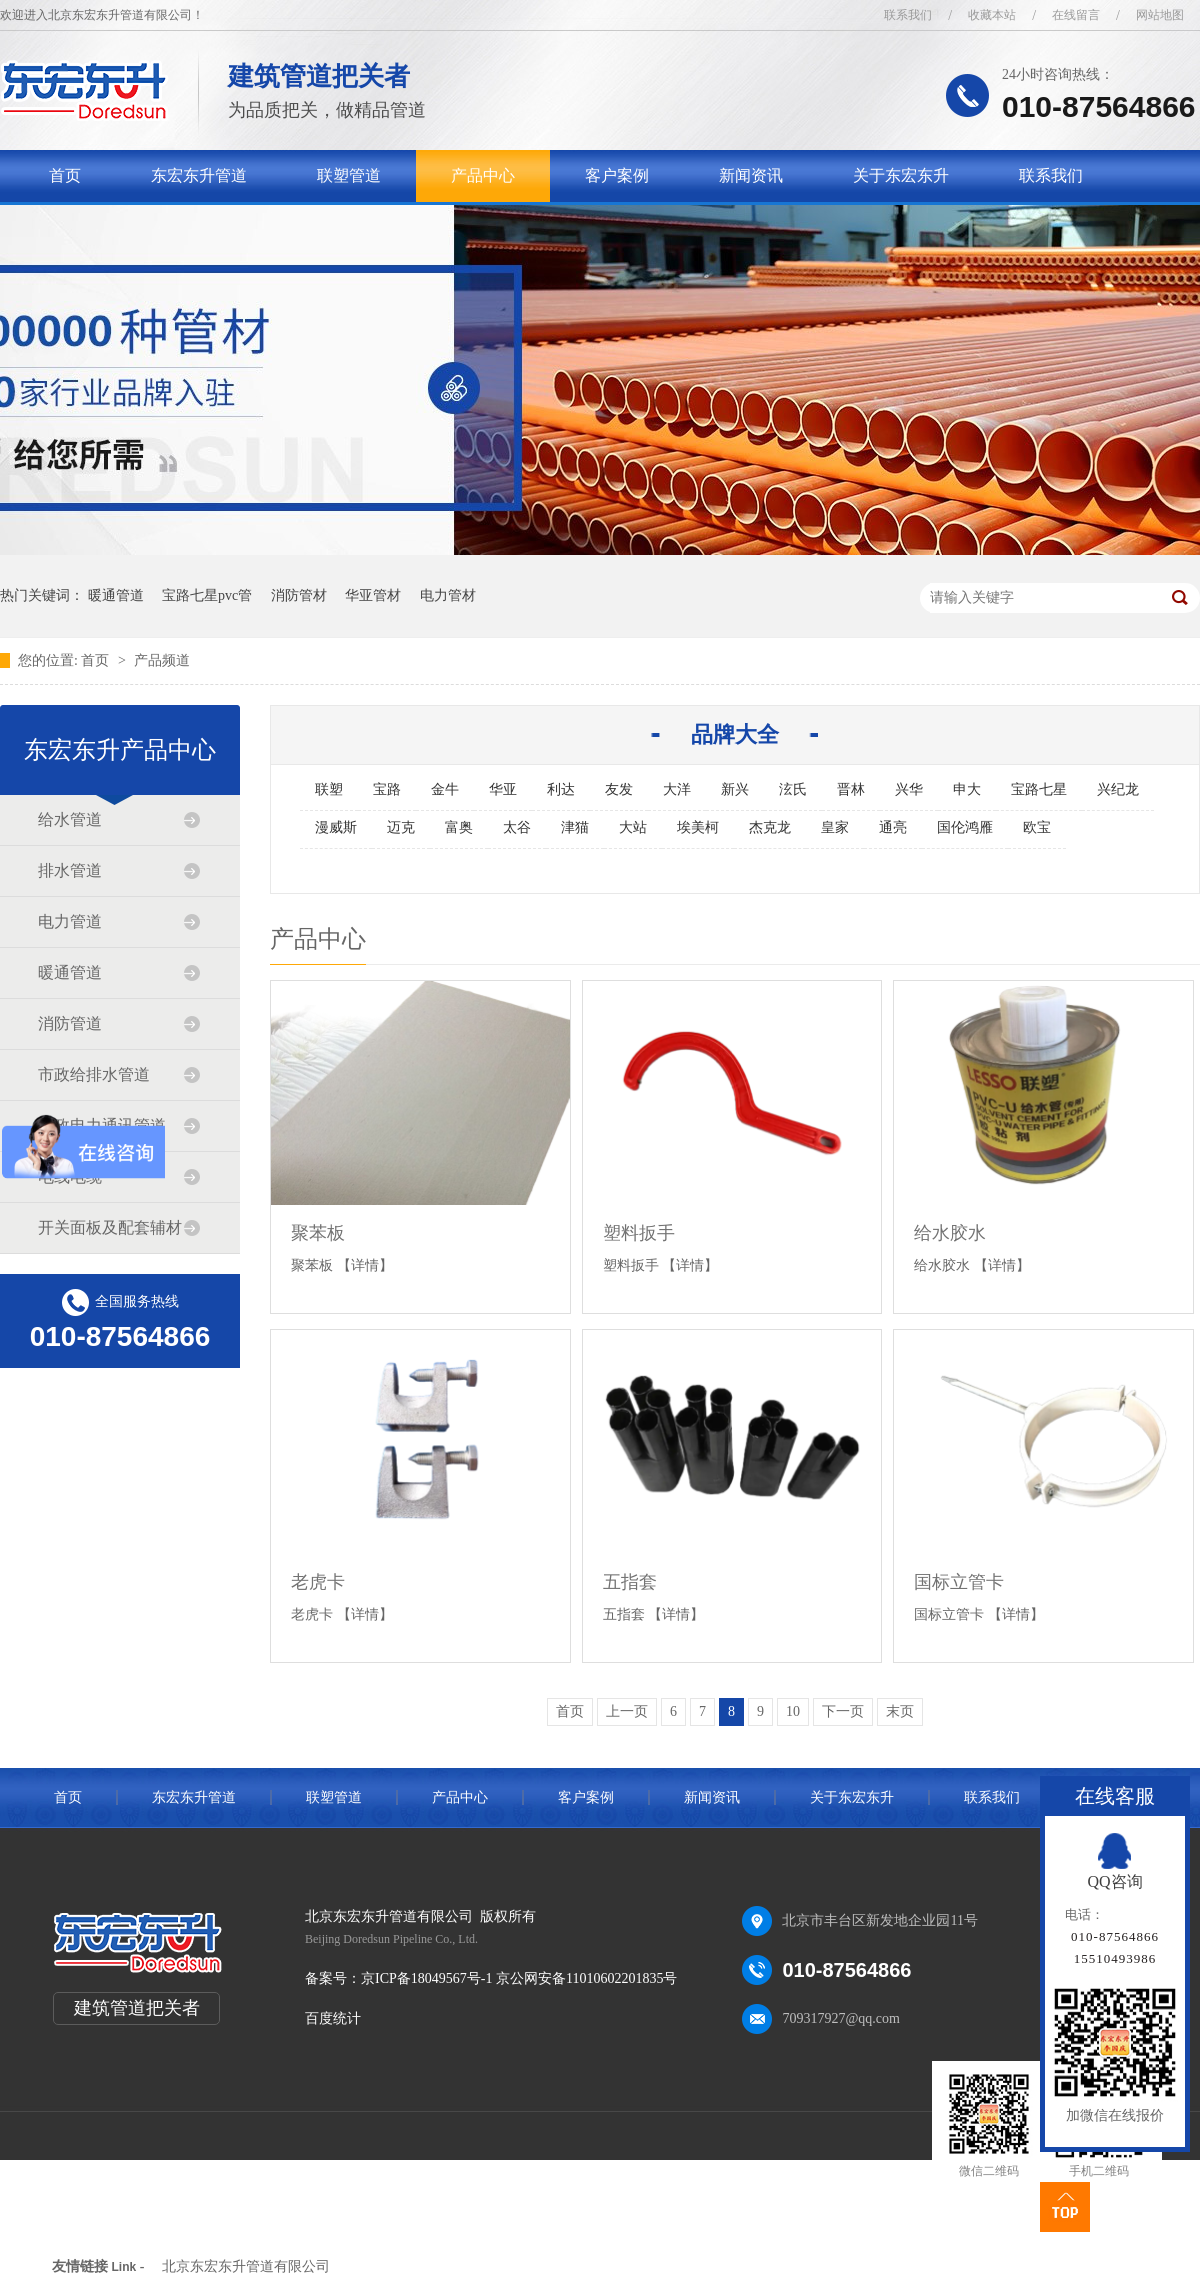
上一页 (627, 1711)
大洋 (677, 789)
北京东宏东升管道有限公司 (246, 2266)
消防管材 (299, 595)
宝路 (387, 789)
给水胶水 (950, 1233)
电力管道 (70, 921)
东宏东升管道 (199, 175)
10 (793, 1711)
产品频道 (162, 660)
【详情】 (365, 1265)
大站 (633, 827)
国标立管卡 (959, 1582)
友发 (619, 789)
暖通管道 (116, 595)
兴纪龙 (1118, 789)
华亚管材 (373, 595)
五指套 (630, 1582)
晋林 (851, 789)
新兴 (735, 789)
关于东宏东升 (901, 175)
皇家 (835, 827)
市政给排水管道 (94, 1074)
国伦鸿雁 (965, 827)
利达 (561, 789)
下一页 (843, 1711)
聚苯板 (318, 1233)
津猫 (575, 827)
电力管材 (448, 595)
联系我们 (908, 15)
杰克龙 (770, 827)
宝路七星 (1039, 789)
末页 (900, 1711)
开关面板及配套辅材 (110, 1227)
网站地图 (1160, 15)
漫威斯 (336, 827)
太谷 (517, 827)
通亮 (893, 827)
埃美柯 (698, 827)
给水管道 (70, 819)
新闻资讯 (751, 175)
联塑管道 (349, 175)
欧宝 (1037, 827)
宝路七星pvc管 (207, 595)
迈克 (401, 827)
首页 (65, 175)
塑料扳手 (639, 1233)
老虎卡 (318, 1582)
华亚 (503, 789)
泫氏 (793, 789)
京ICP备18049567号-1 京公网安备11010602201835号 (519, 1978)
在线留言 (1076, 15)
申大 (967, 789)
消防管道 (70, 1023)
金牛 (445, 789)
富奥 (459, 827)
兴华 (909, 789)
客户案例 (617, 175)
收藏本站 (992, 15)
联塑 (329, 789)
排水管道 (70, 870)
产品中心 (483, 175)
